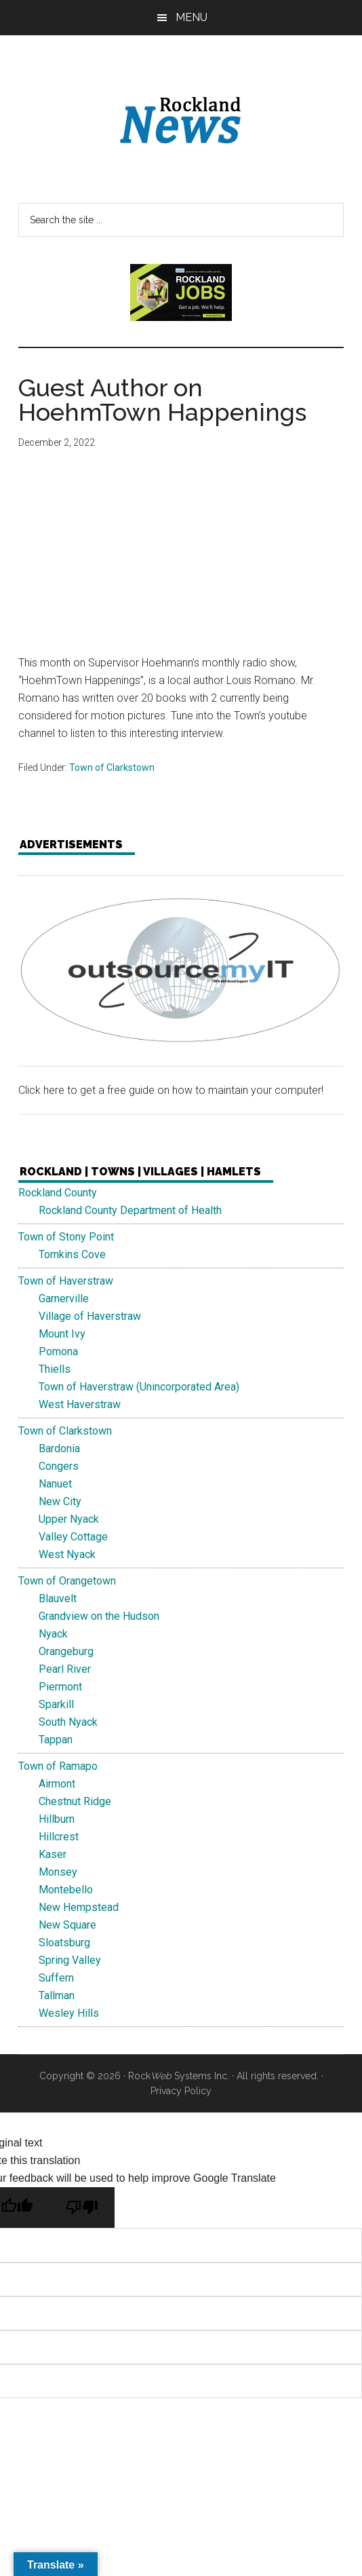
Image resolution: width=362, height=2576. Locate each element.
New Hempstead (79, 1907)
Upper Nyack (69, 1519)
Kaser (52, 1854)
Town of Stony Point (66, 1236)
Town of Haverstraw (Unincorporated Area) (139, 1386)
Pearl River (65, 1669)
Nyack (53, 1633)
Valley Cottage (73, 1536)
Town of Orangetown (67, 1580)
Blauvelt (58, 1598)
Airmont (57, 1783)
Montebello (66, 1889)
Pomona (58, 1351)
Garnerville (64, 1298)
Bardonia (59, 1448)
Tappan (56, 1739)
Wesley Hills (69, 2013)
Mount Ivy (62, 1333)
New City (60, 1501)
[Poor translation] (82, 2207)
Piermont (60, 1686)
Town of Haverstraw (65, 1280)
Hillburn (57, 1819)
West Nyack (67, 1554)
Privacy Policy (181, 2090)
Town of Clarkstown (112, 767)
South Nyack (68, 1722)
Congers (59, 1466)
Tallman (57, 1995)
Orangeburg (66, 1651)
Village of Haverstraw (90, 1316)
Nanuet (55, 1483)
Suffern (56, 1977)
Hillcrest (59, 1836)
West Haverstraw (80, 1404)
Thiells (55, 1369)
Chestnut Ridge (75, 1801)
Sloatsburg (64, 1942)
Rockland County (57, 1192)
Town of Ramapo (58, 1766)
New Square (67, 1924)
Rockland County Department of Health (130, 1210)
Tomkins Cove (72, 1254)
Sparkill (56, 1704)
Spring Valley (70, 1960)
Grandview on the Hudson (99, 1616)
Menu (191, 17)
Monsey (58, 1871)
